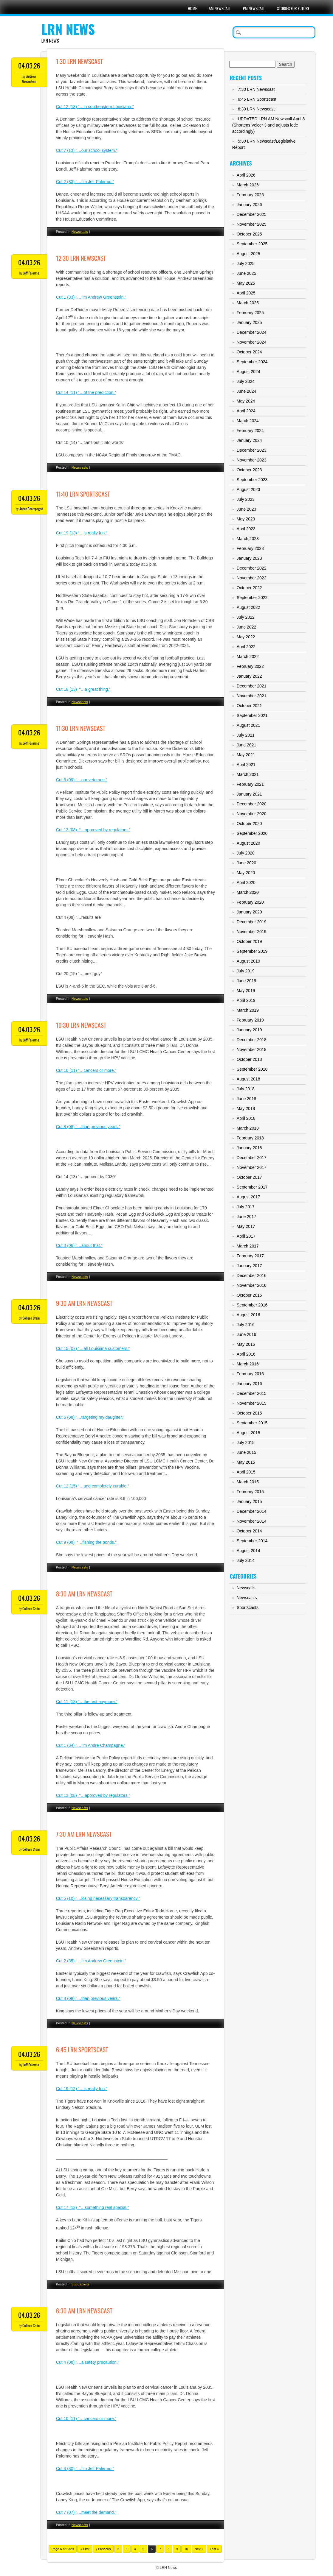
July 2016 (246, 1324)
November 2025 (252, 224)
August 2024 (248, 371)
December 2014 (252, 1511)
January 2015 (249, 1501)
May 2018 (246, 1108)
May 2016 (246, 1344)
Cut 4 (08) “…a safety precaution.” (87, 2362)
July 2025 (246, 263)
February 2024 (250, 430)
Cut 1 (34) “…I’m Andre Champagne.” (91, 1745)
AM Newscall (220, 8)
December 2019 (252, 921)
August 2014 (248, 1550)
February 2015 (250, 1491)
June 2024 (246, 391)
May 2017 (246, 1226)
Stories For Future (293, 8)
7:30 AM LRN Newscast (84, 1834)
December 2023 (252, 450)
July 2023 (246, 499)
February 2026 (250, 194)
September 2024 (252, 361)
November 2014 (252, 1521)
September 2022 (252, 597)
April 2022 (246, 646)
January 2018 (249, 1147)
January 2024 (249, 440)
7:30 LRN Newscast (256, 89)
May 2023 (246, 519)
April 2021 (246, 764)
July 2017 (246, 1206)
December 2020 (252, 804)
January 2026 (249, 204)
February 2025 (250, 312)
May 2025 (246, 283)
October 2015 (249, 1413)
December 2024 (252, 332)
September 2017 (252, 1187)
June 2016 (246, 1334)
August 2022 (248, 607)
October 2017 (249, 1177)
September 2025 (252, 243)
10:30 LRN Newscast (81, 1025)
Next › (199, 2549)
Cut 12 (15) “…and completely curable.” (92, 1486)
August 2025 (248, 253)
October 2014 (249, 1531)
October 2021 (249, 705)
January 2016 (249, 1383)
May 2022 (246, 636)
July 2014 (246, 1560)
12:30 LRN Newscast (81, 258)
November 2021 (252, 695)
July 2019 (246, 971)
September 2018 (252, 1069)
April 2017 (246, 1236)
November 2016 (252, 1285)
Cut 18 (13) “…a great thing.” (83, 689)
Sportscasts (81, 2284)
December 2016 (252, 1275)
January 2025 (249, 322)
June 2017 (246, 1216)
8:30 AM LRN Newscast (84, 1593)
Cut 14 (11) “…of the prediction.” (86, 392)
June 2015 (246, 1452)
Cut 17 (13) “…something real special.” (92, 2207)
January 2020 (249, 912)
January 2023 (249, 558)
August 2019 (248, 961)
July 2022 (246, 617)
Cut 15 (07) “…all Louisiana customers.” (93, 1348)
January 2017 (249, 1265)
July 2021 (246, 735)
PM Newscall (254, 8)
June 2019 (246, 980)
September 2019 (252, 951)
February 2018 (250, 1138)
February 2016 (250, 1373)
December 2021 (252, 686)
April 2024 (246, 410)
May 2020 (246, 872)
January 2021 (249, 794)
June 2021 (246, 745)
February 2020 (250, 902)
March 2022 (248, 656)
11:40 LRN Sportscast (83, 493)
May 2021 (246, 754)
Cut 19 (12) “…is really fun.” (81, 2088)
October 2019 (249, 941)
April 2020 (246, 882)
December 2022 (252, 568)
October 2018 (249, 1059)
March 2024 (248, 420)
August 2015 (248, 1432)
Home (192, 8)
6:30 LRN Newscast (256, 109)
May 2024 (246, 401)
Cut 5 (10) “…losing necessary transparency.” (98, 1898)
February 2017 (250, 1255)
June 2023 (246, 509)
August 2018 (248, 1079)
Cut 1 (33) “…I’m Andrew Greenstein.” (91, 297)
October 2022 (249, 587)
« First (84, 2549)
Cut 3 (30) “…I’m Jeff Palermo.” (85, 2468)
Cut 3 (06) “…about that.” (79, 1245)
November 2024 (252, 342)
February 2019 (250, 1020)
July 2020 (246, 853)
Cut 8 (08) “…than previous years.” (88, 1126)
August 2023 (248, 489)
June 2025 (246, 273)
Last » (214, 2549)
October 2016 (249, 1295)
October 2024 (249, 352)
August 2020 (248, 843)
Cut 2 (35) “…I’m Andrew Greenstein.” (91, 1960)
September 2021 (252, 715)
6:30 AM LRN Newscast (84, 2310)
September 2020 (252, 833)
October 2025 (249, 234)
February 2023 (250, 548)
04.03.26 (29, 65)
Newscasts (80, 231)
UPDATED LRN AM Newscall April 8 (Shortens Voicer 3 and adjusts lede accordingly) (268, 125)
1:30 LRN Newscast (79, 61)
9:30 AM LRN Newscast (84, 1303)
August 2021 (248, 725)
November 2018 (252, 1049)
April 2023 (246, 528)
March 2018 (248, 1128)
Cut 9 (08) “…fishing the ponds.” (86, 1542)
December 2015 (252, 1393)
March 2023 (248, 538)
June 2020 (246, 862)
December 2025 (252, 214)
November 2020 (252, 813)
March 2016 (248, 1364)
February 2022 (250, 666)
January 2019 (249, 1029)
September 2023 (252, 479)
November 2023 (252, 460)
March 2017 (248, 1246)
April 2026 (246, 175)
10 (186, 2549)
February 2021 (250, 784)
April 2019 (246, 1000)
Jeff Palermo (31, 272)
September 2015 (252, 1422)
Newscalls (246, 1587)
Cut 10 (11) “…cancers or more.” (86, 1070)
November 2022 (252, 578)
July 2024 (246, 381)
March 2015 (248, 1481)
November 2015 (252, 1403)
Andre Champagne (31, 508)
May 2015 (246, 1462)
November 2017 (252, 1167)
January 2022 (249, 676)
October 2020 (249, 823)
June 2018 (246, 1098)
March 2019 (248, 1010)
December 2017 (252, 1157)
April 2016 (246, 1354)
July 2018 (246, 1088)
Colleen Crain (31, 1317)
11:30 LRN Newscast (80, 728)
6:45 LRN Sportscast (82, 2049)
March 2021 (248, 774)
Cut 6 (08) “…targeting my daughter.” (90, 1417)
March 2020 (248, 892)
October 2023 (249, 469)
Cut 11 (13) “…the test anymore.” (86, 1701)
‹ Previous (103, 2549)
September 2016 (252, 1305)
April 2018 (246, 1118)
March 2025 (248, 302)
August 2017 (248, 1197)
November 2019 (252, 931)
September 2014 (252, 1540)
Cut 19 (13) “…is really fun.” (81, 533)
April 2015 (246, 1472)
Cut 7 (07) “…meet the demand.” (86, 2512)
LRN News (68, 29)
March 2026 (248, 185)
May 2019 (246, 990)
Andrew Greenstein (29, 79)
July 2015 (246, 1442)
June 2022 (246, 627)
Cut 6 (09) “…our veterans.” (81, 779)
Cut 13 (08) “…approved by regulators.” (93, 829)
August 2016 (248, 1314)
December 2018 (252, 1039)
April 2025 (246, 293)
